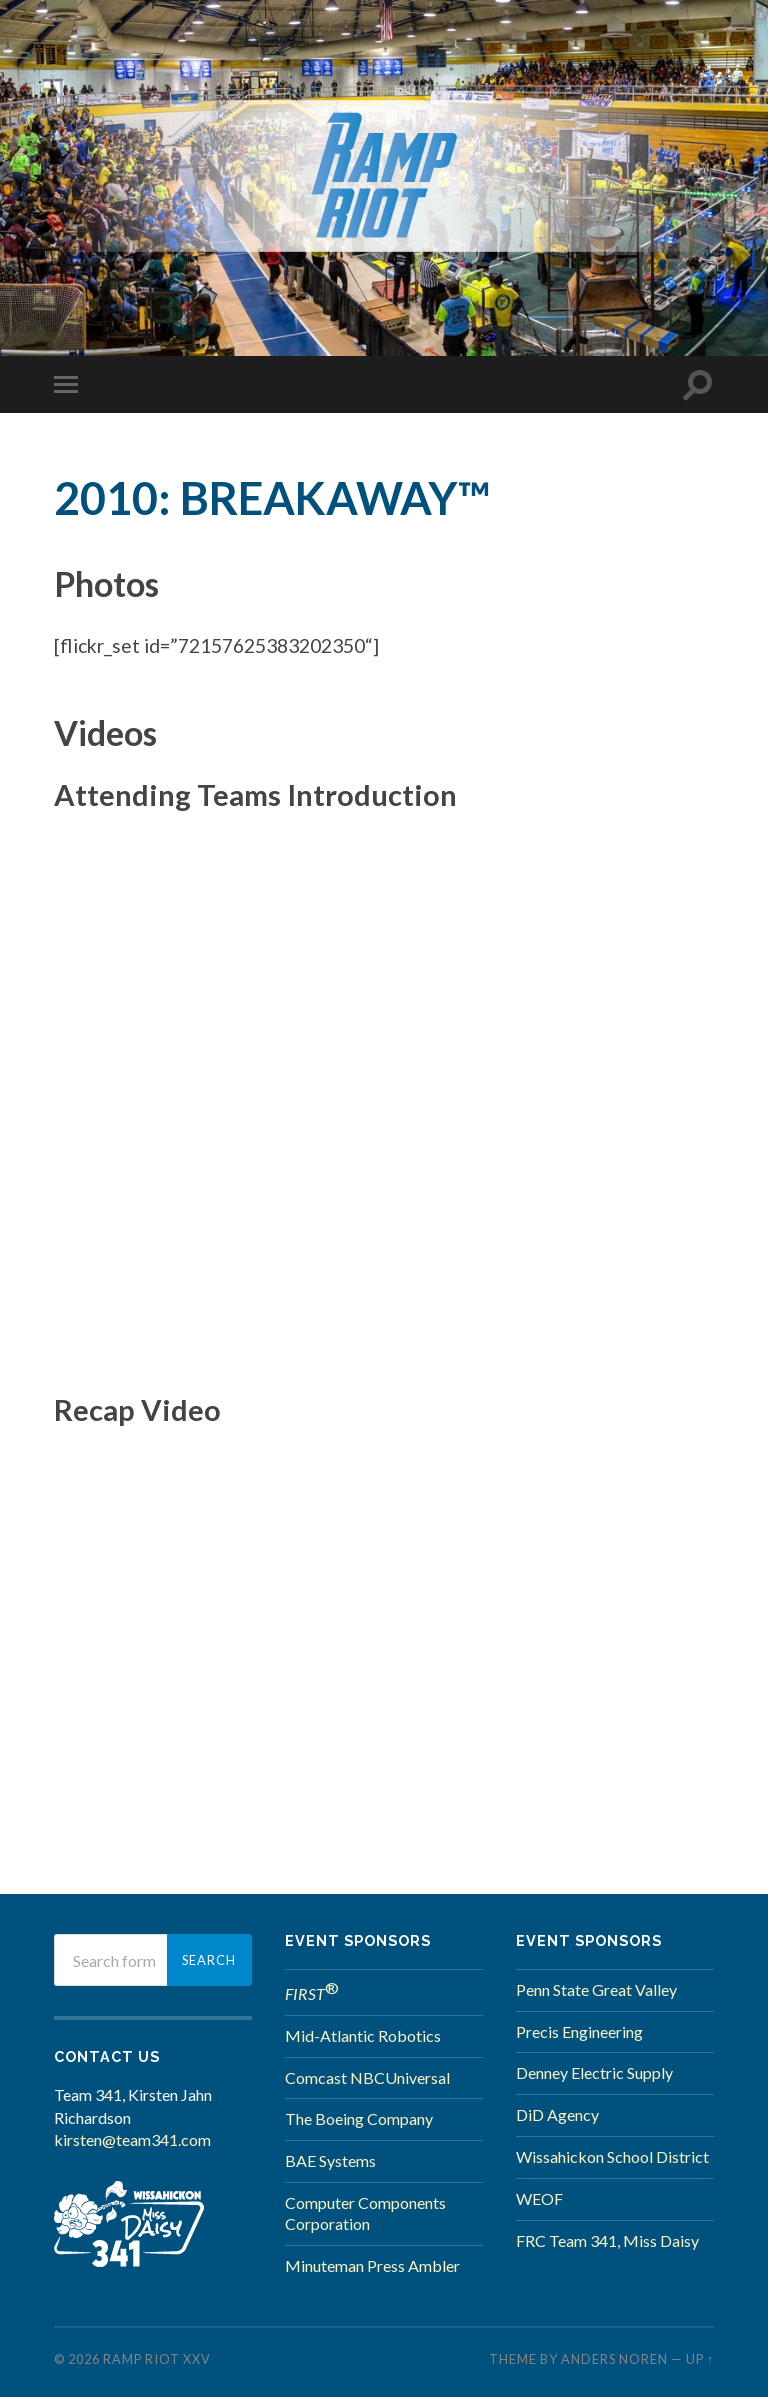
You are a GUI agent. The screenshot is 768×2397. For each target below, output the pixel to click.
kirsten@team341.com (132, 2139)
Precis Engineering (579, 2031)
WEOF (539, 2198)
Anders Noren (614, 2359)
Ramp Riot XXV (157, 2359)
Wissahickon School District (612, 2156)
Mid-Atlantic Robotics (363, 2035)
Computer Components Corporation (365, 2213)
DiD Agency (557, 2114)
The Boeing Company (359, 2118)
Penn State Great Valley (596, 1989)
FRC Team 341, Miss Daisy (607, 2240)
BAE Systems (330, 2160)
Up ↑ (700, 2359)
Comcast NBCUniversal (367, 2077)
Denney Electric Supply (594, 2072)
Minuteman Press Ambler (372, 2265)
